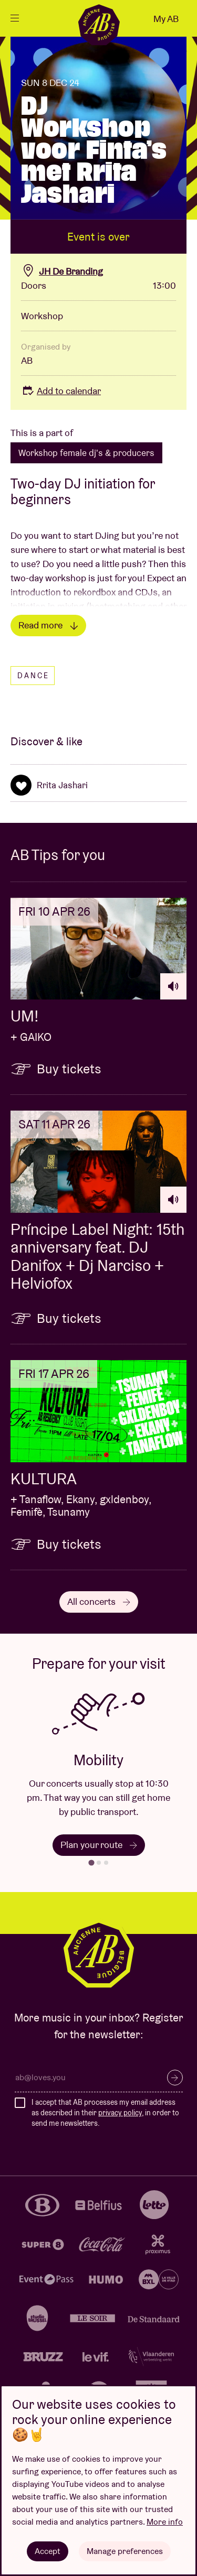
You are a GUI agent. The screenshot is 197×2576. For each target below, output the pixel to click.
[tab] (91, 1863)
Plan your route (98, 1845)
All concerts (98, 1601)
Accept (47, 2551)
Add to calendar (61, 391)
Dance (33, 675)
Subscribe (175, 2077)
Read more (48, 625)
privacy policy (120, 2112)
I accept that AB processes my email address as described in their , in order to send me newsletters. (105, 2112)
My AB (166, 19)
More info (165, 2521)
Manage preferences (125, 2551)
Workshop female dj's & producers (86, 453)
